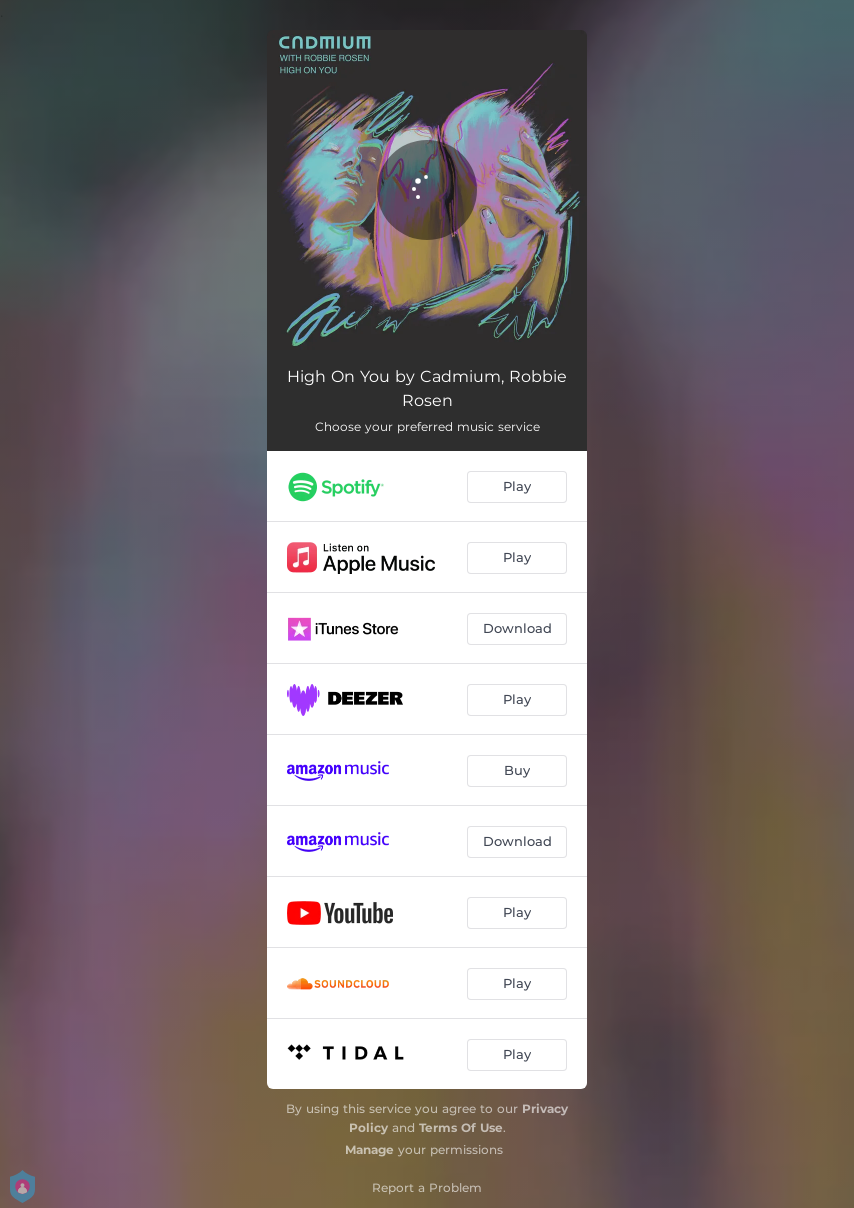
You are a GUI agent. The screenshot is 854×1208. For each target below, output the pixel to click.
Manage (369, 1149)
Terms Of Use (461, 1127)
